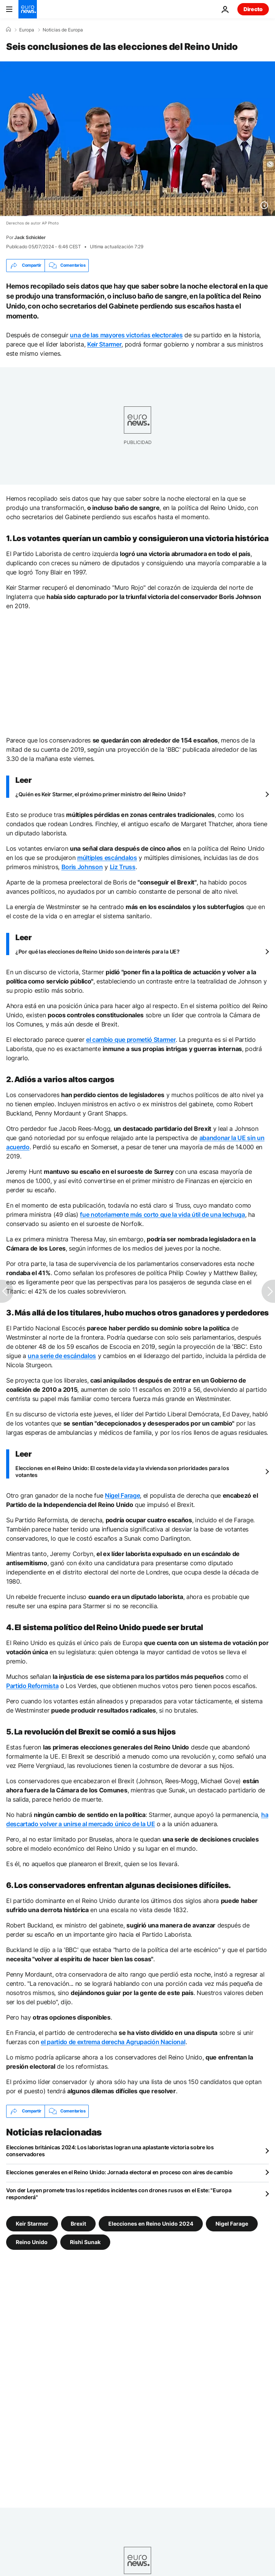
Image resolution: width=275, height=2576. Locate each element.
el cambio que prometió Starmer (131, 1039)
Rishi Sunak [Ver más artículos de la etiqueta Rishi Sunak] (85, 2241)
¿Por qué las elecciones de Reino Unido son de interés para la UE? (97, 951)
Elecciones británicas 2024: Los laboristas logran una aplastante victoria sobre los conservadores (110, 2150)
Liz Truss (123, 867)
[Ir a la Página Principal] (27, 9)
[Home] (8, 29)
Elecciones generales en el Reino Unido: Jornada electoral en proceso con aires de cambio (119, 2172)
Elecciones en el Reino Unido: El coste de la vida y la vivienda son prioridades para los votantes (122, 1471)
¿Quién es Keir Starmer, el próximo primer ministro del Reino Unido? (100, 794)
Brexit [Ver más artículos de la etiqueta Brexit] (78, 2223)
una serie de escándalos (62, 1356)
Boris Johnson (82, 867)
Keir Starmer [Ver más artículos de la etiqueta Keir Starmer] (32, 2223)
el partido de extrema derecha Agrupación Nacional (113, 2042)
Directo (253, 9)
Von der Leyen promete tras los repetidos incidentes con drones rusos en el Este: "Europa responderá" (118, 2193)
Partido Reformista (32, 1686)
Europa (26, 30)
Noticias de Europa (63, 30)
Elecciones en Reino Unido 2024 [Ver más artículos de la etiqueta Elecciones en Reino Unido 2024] (150, 2223)
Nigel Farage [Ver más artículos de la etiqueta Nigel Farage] (231, 2223)
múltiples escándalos (107, 857)
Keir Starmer (104, 344)
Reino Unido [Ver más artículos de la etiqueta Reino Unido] (32, 2241)
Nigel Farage (122, 1495)
